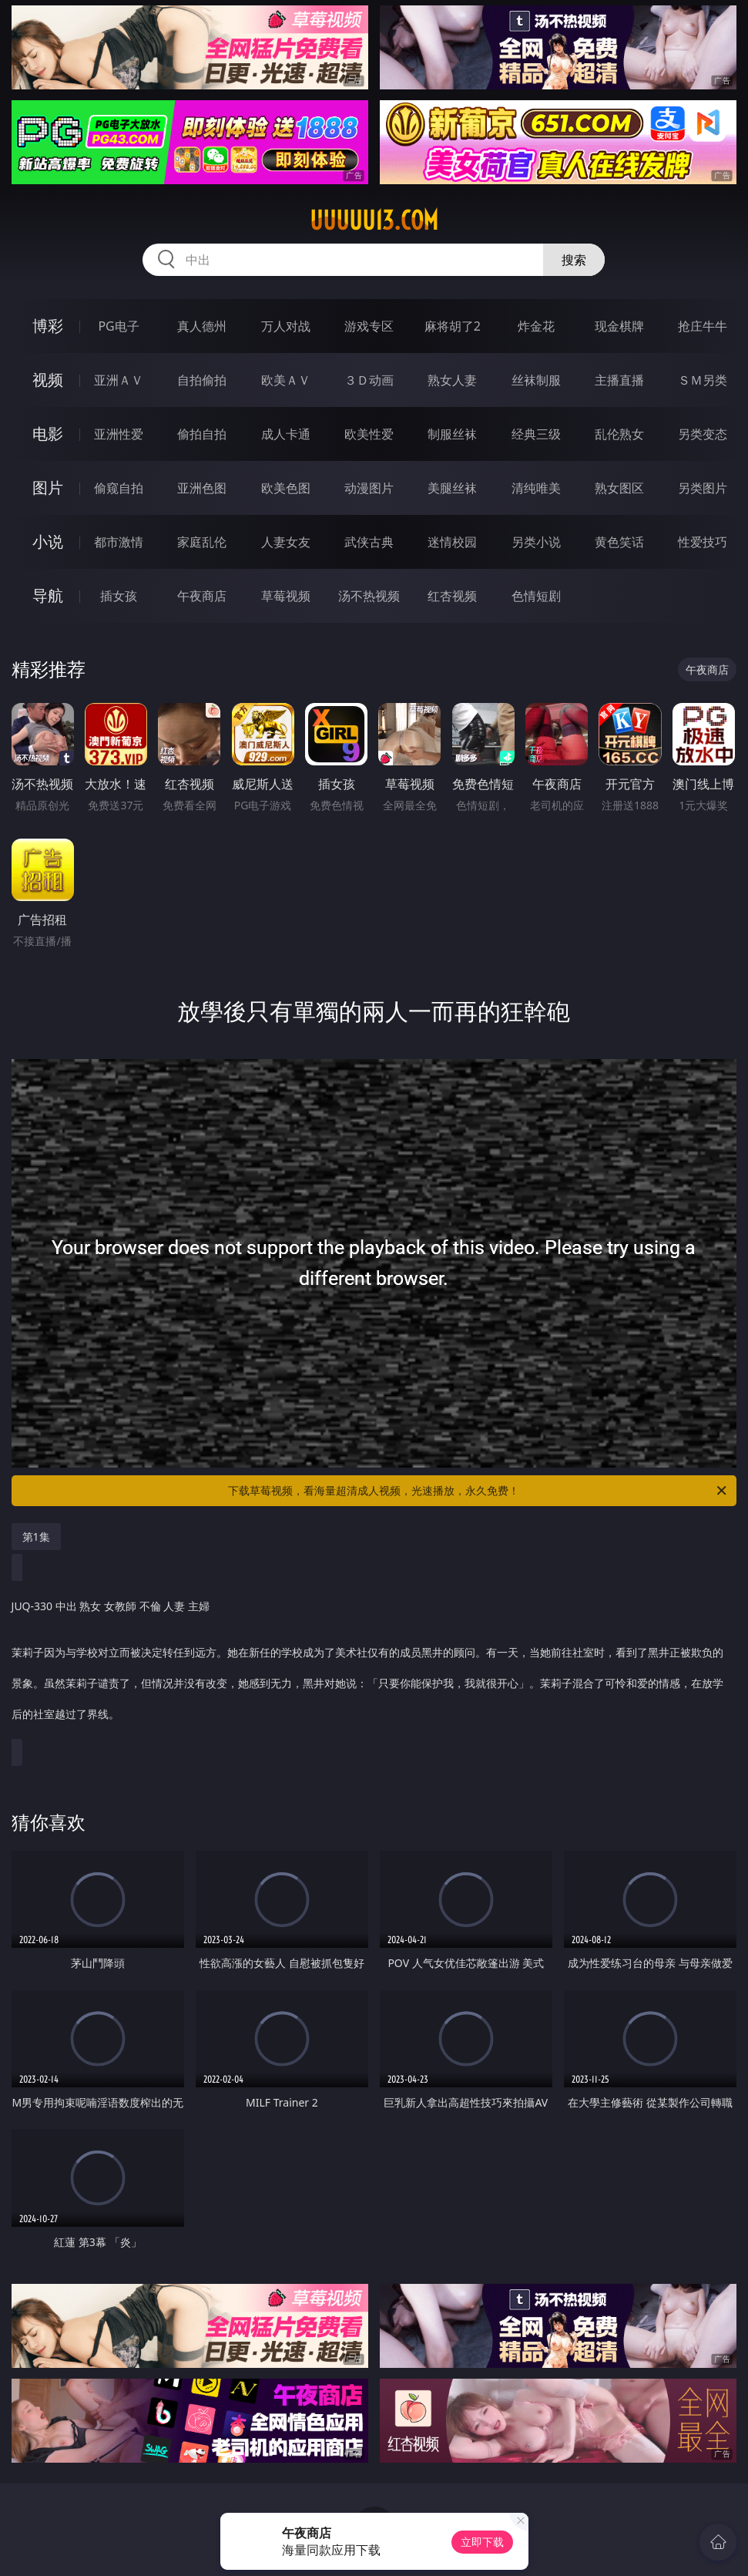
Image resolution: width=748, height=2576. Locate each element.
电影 (47, 433)
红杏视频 (452, 595)
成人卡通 (285, 433)
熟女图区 (619, 487)
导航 (47, 595)
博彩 (47, 325)
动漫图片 (369, 487)
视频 (47, 379)
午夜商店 (201, 595)
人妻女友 (285, 541)
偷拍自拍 (201, 433)
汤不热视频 (369, 595)
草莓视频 (285, 595)
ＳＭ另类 (702, 380)
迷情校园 (452, 541)
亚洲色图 (201, 487)
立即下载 (482, 2541)
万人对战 (285, 326)
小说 (47, 541)
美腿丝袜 (452, 487)
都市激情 (118, 541)
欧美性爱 (369, 433)
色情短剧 (536, 595)
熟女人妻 (452, 380)
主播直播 (619, 380)
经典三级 (536, 433)
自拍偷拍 (201, 380)
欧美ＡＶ (285, 380)
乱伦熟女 (619, 433)
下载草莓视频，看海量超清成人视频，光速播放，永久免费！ (478, 1490)
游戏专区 (369, 326)
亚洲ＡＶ (118, 380)
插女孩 (118, 595)
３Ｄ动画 (369, 380)
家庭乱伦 (201, 541)
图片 (47, 487)
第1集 (36, 1536)
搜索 (574, 259)
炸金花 (536, 326)
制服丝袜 (452, 433)
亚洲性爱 (118, 433)
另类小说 (536, 541)
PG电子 (118, 326)
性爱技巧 (702, 541)
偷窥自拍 (118, 487)
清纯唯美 (536, 487)
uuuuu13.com (374, 220)
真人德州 (201, 326)
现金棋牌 (619, 326)
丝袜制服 (536, 380)
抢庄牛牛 (702, 326)
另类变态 (702, 433)
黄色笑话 (619, 541)
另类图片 (702, 487)
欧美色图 (285, 487)
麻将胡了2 (452, 326)
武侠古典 (369, 541)
